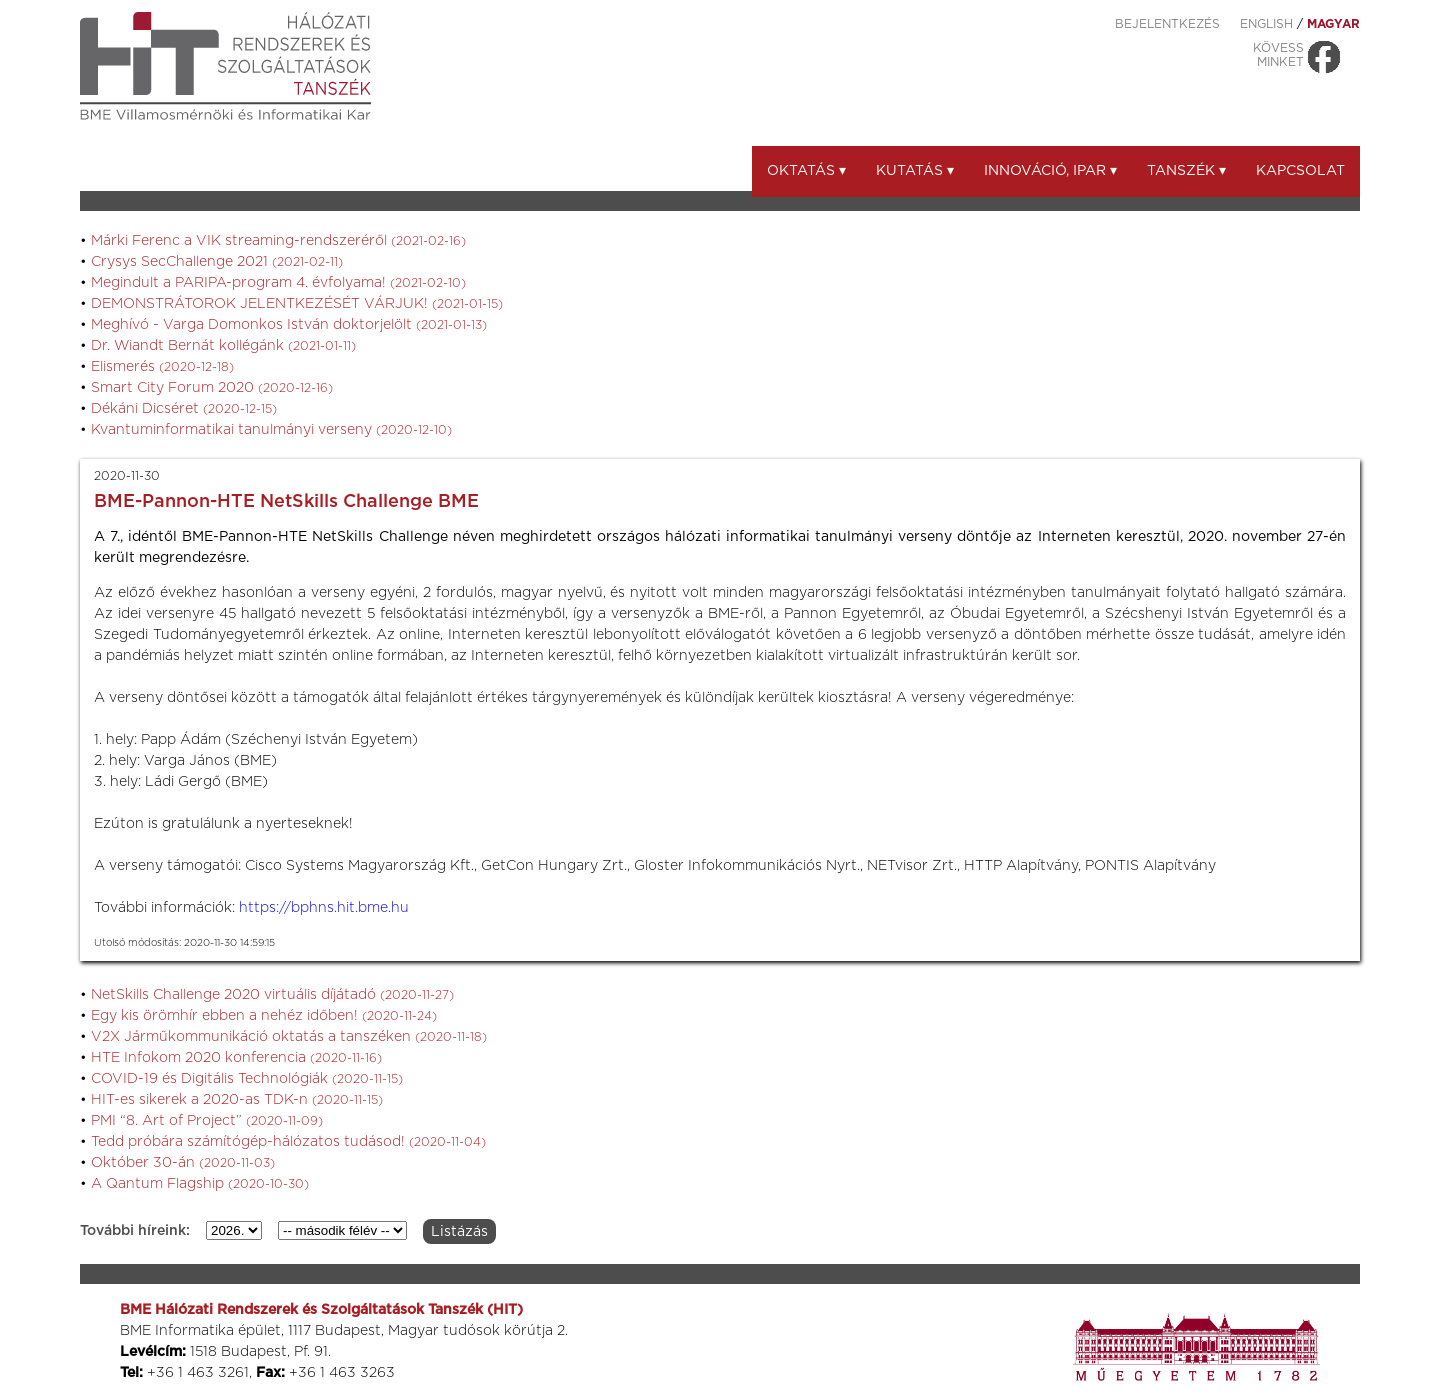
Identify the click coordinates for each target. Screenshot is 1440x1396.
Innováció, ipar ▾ (1050, 171)
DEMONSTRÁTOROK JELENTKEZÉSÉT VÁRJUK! (297, 304)
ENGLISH (1266, 24)
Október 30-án (183, 1163)
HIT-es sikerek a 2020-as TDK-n (237, 1100)
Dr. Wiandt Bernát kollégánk (223, 346)
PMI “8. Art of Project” (207, 1121)
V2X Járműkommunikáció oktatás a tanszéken (289, 1037)
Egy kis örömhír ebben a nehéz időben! (264, 1016)
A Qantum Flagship (200, 1184)
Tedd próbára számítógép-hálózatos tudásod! (288, 1142)
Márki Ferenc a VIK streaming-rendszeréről (278, 241)
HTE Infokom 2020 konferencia (236, 1058)
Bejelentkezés (1167, 24)
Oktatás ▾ (806, 171)
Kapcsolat (1300, 171)
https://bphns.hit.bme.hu (324, 908)
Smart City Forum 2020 (212, 388)
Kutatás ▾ (915, 171)
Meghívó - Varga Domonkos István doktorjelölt (289, 325)
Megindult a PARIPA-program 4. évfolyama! (278, 283)
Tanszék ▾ (1186, 171)
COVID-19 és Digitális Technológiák (247, 1079)
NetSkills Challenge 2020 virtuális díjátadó (272, 995)
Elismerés (162, 367)
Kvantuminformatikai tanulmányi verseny (271, 430)
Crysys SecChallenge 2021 (217, 262)
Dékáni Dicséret (184, 409)
